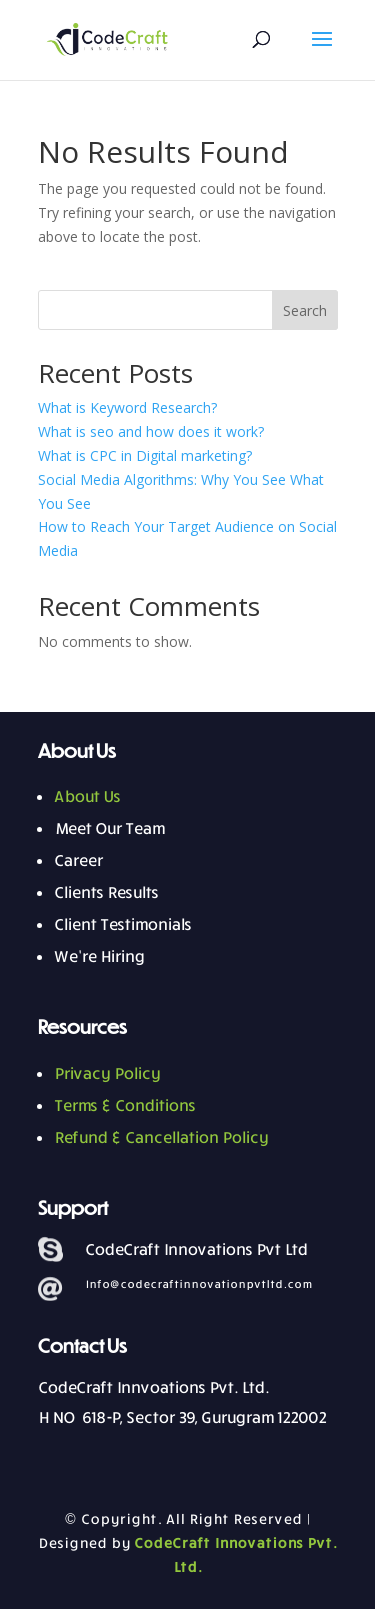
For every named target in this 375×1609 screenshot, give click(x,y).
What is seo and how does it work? (151, 431)
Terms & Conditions (124, 1105)
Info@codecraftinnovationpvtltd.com (198, 1283)
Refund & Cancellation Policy (161, 1137)
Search (305, 310)
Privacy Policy (107, 1073)
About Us (87, 796)
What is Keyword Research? (127, 407)
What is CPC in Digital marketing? (145, 455)
